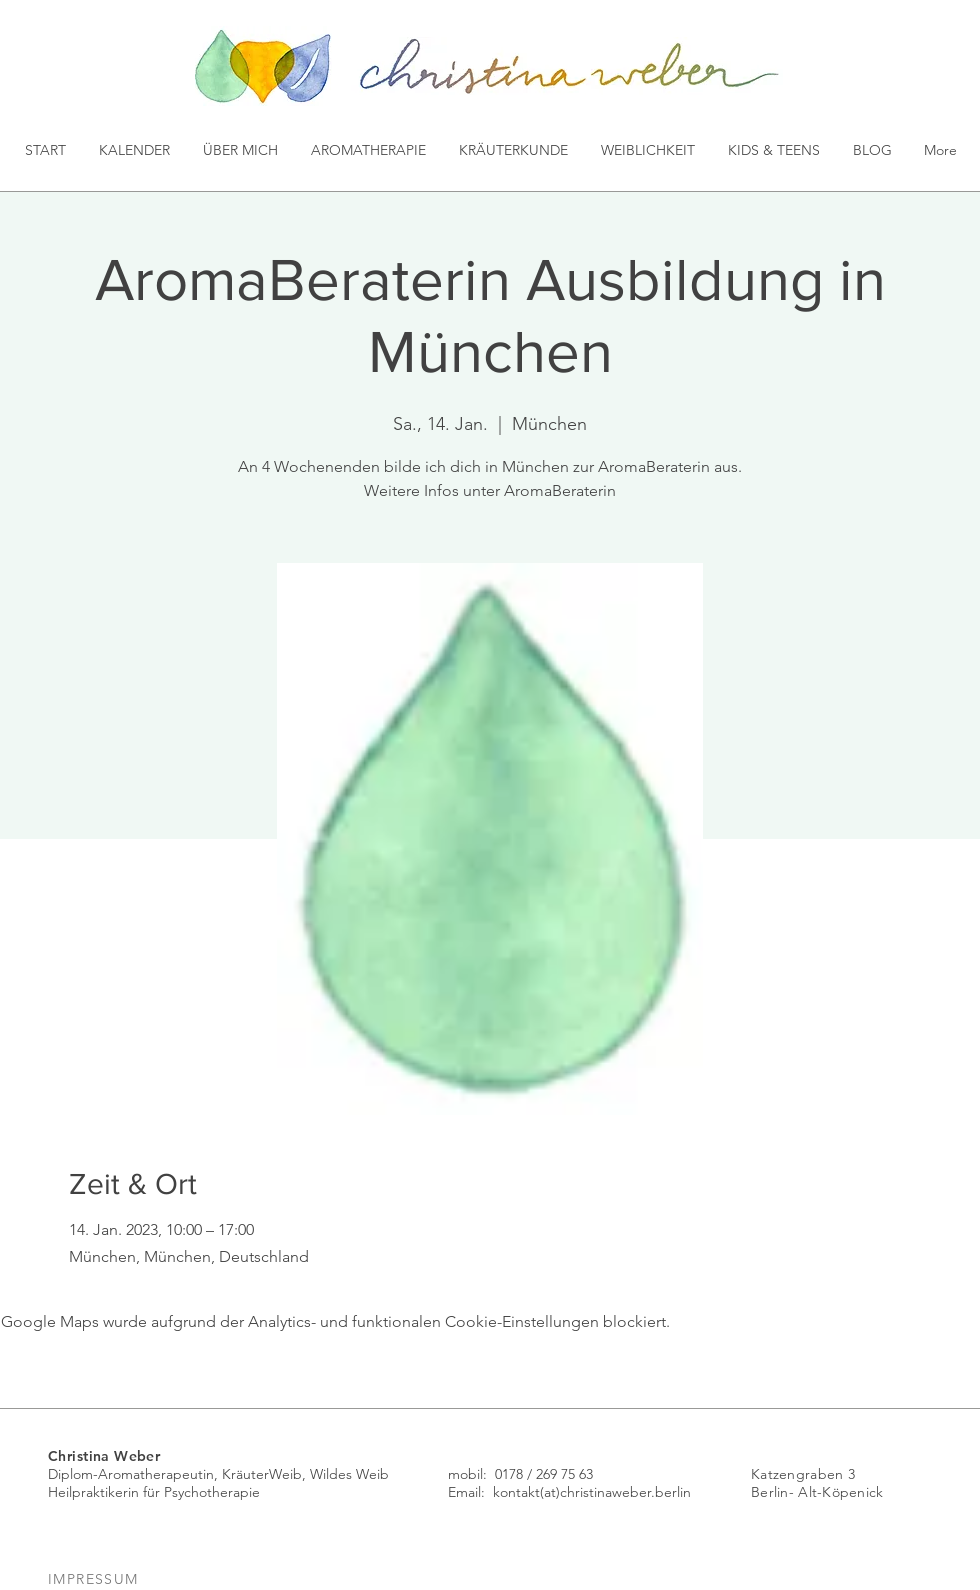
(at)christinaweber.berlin (615, 1492)
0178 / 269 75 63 (544, 1474)
